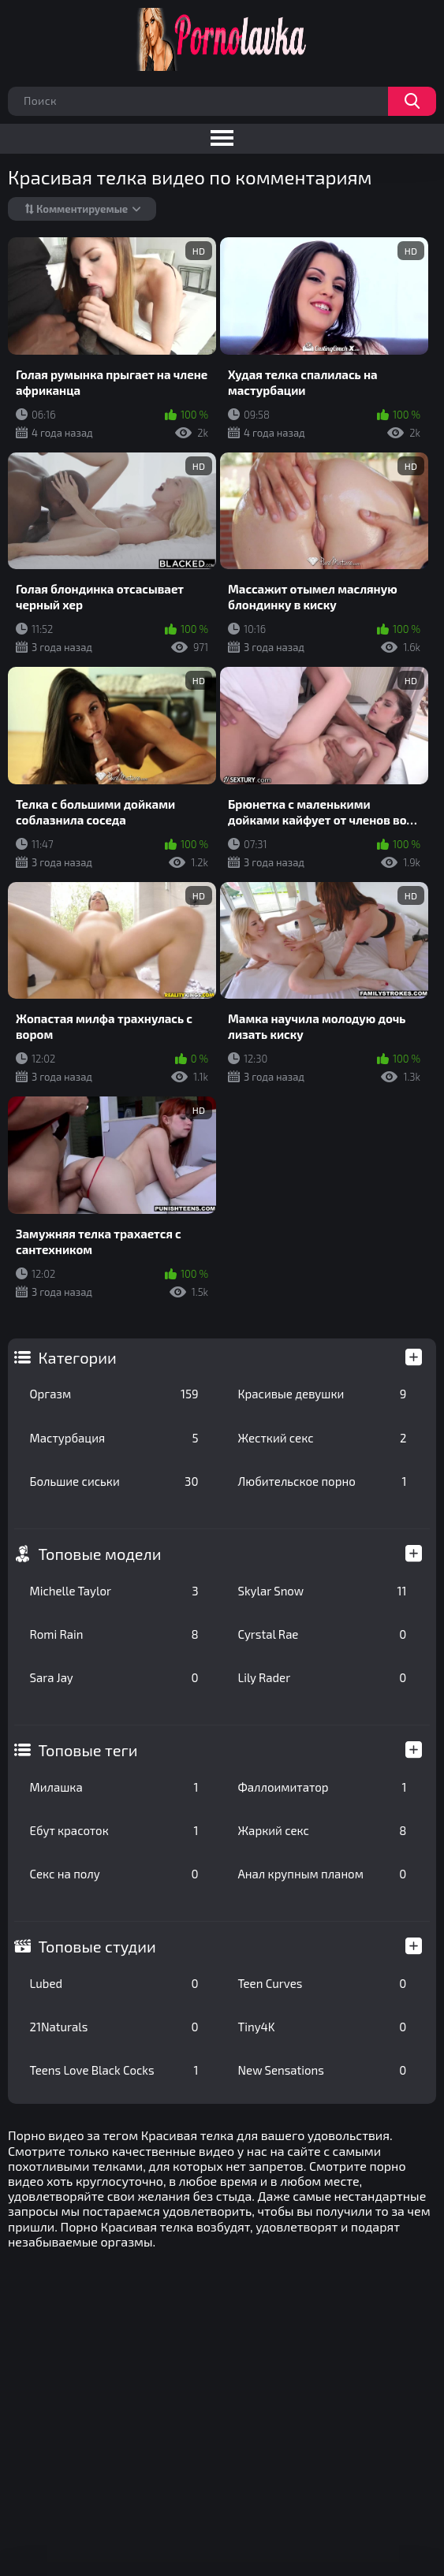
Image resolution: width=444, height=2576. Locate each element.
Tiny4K (322, 2026)
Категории (78, 1357)
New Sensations (322, 2070)
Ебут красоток (114, 1830)
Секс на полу (114, 1874)
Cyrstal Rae (322, 1634)
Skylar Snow (322, 1591)
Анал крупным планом (322, 1874)
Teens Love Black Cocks (114, 2070)
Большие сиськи (114, 1481)
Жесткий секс (322, 1438)
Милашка (114, 1787)
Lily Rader (322, 1677)
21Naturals (114, 2026)
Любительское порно (322, 1481)
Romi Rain (114, 1634)
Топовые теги (88, 1749)
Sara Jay (114, 1677)
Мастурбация (114, 1438)
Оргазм (114, 1394)
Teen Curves (322, 1983)
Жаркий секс (322, 1830)
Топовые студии (97, 1946)
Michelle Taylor (114, 1591)
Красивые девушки (322, 1394)
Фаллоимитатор (322, 1787)
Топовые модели (100, 1553)
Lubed (114, 1983)
